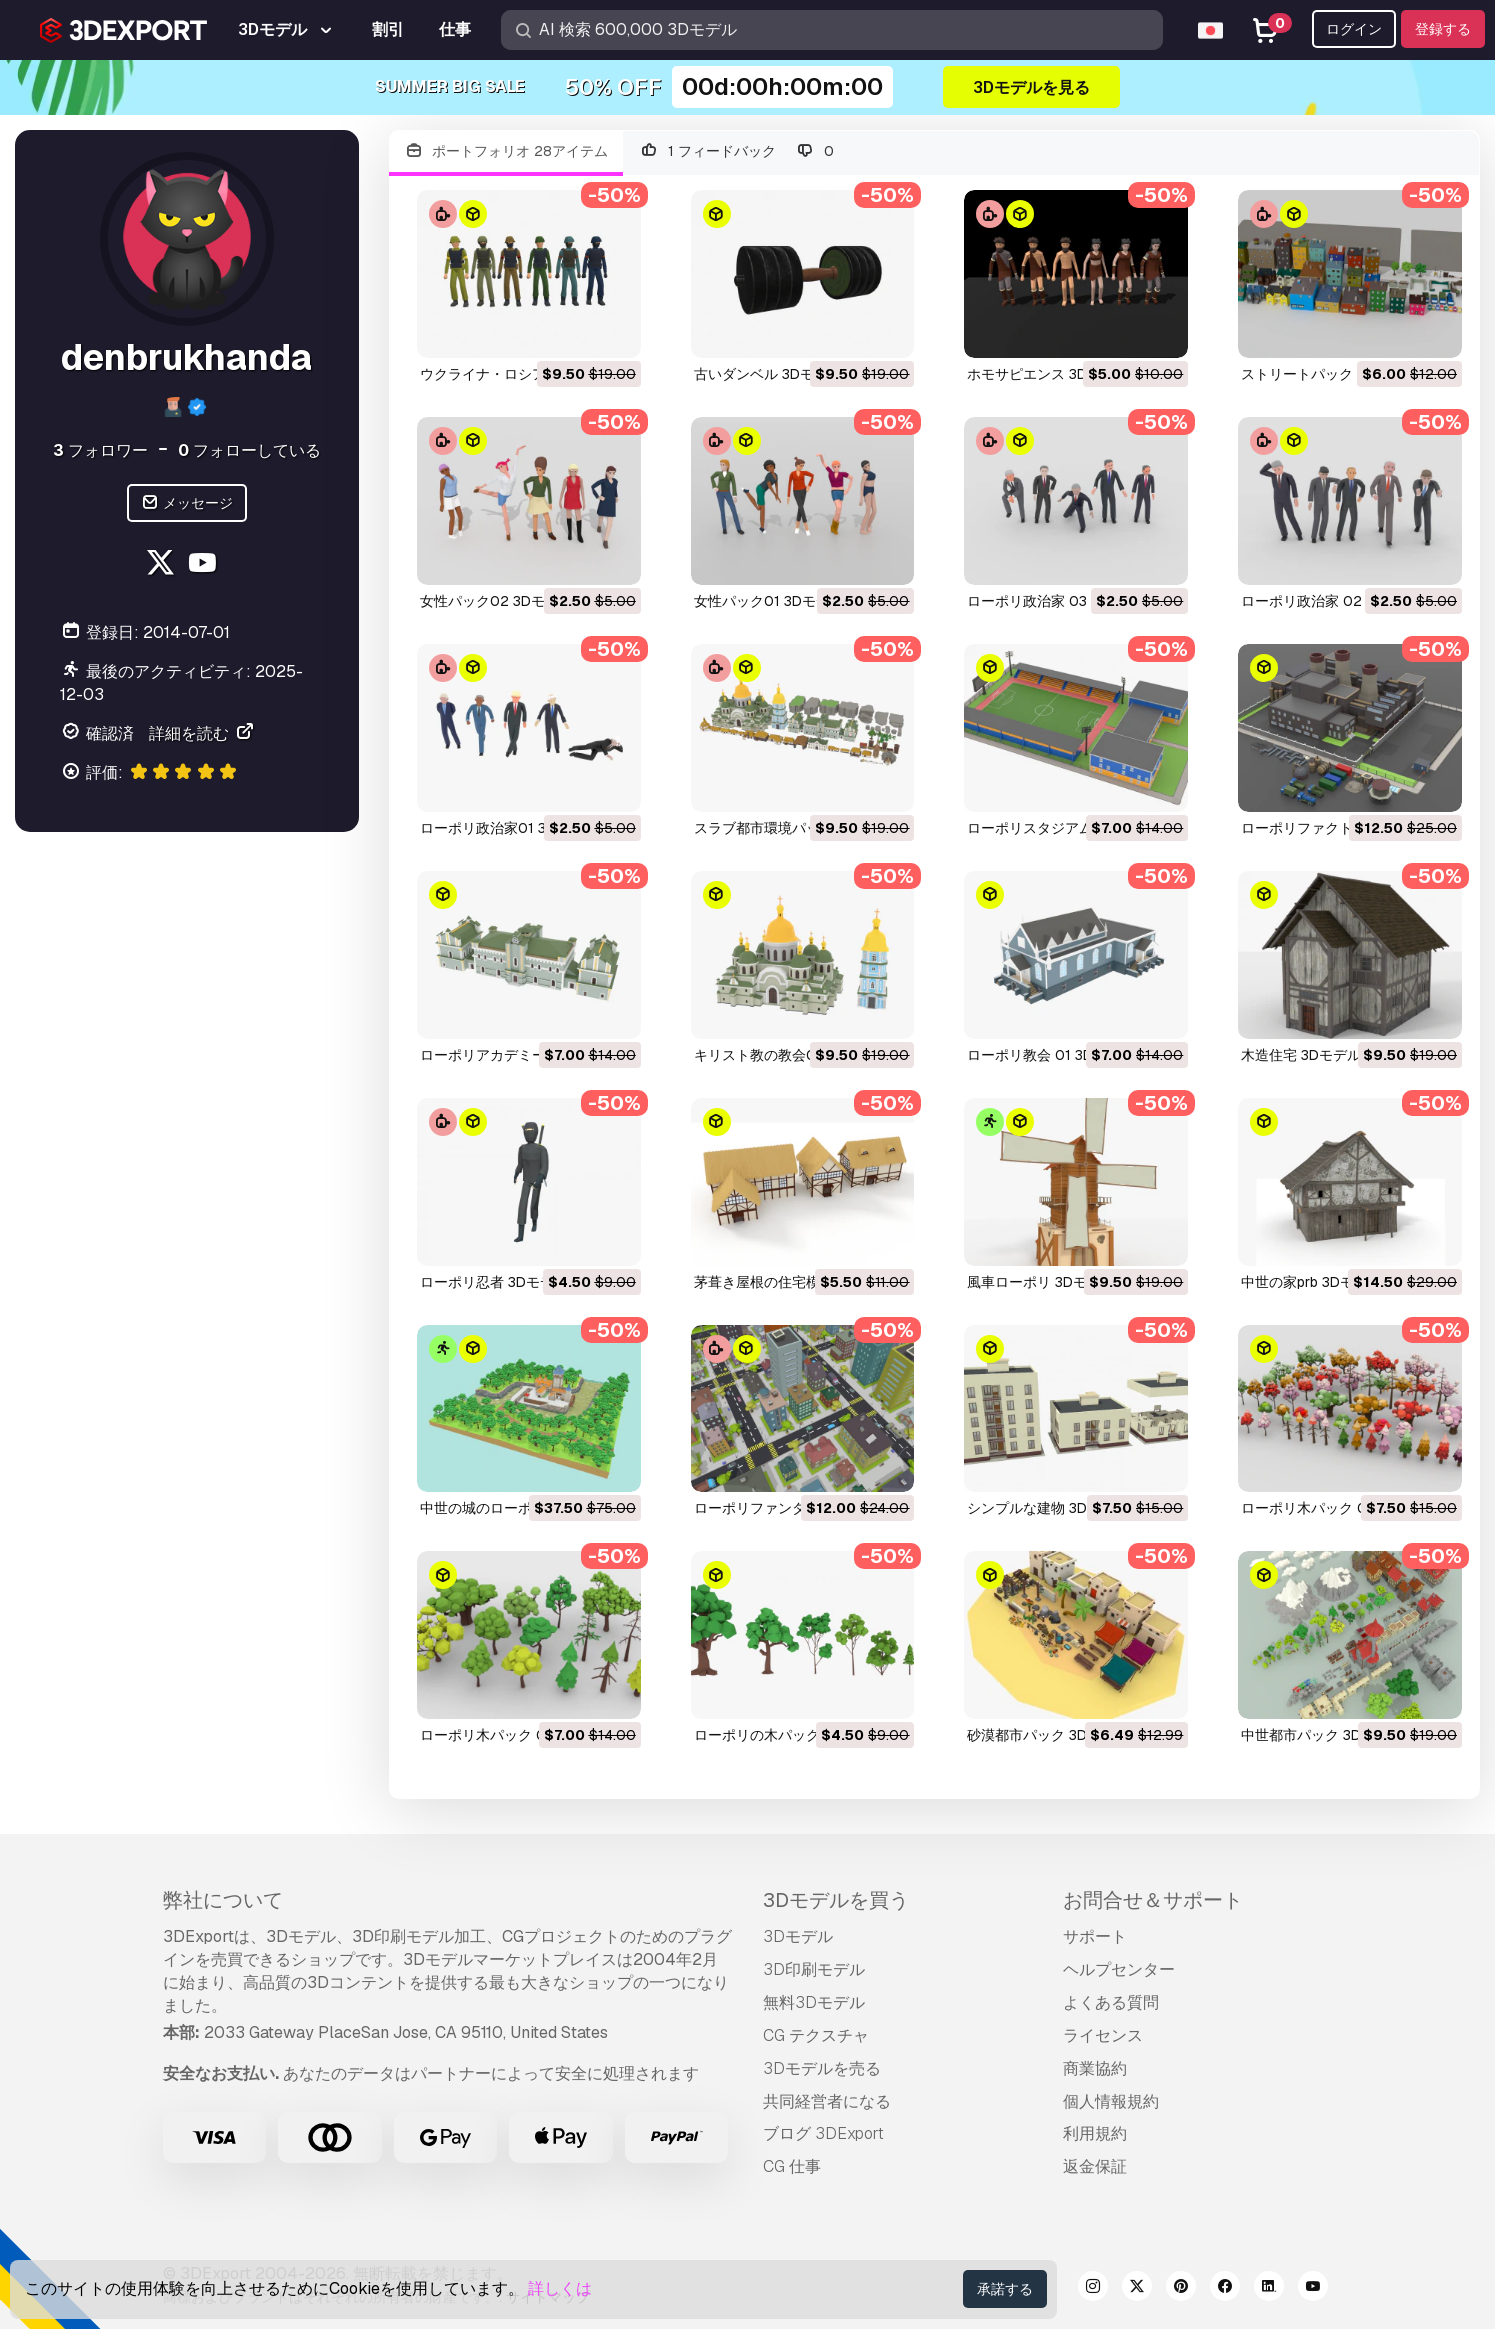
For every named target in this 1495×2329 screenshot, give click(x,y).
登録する (1443, 29)
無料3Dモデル (814, 2002)
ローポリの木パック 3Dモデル (789, 1735)
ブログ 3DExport (823, 2133)
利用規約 (1095, 2133)
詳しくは (560, 2288)
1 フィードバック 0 (736, 151)
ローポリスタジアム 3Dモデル (1062, 828)
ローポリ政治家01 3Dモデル (509, 828)
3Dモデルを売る (822, 2068)
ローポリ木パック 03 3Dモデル (1340, 1508)
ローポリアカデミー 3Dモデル (515, 1055)
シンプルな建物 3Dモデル (1048, 1508)
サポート (1095, 1936)
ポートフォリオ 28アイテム (506, 151)
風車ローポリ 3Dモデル (1041, 1282)
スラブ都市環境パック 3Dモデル (796, 828)
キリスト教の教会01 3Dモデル (790, 1055)
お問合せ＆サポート (1153, 1900)
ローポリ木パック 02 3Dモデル (519, 1735)
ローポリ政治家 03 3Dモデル (1059, 601)
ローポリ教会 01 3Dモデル (1051, 1055)
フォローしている (249, 450)
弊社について (223, 1900)
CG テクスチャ (816, 2035)
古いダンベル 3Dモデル (768, 374)
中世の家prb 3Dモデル (1311, 1282)
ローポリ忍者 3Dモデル (494, 1282)
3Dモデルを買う (836, 1900)
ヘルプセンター (1119, 1969)
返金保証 (1095, 2166)
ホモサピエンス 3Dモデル (1048, 374)
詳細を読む (202, 733)
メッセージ (187, 503)
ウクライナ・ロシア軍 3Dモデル (522, 374)
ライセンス (1103, 2035)
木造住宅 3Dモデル (1301, 1055)
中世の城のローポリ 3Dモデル (515, 1508)
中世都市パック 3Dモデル (1322, 1735)
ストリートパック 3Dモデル (1329, 374)
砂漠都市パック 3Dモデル (1048, 1735)
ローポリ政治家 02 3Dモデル (1333, 601)
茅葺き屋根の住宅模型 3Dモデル (796, 1282)
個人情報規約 (1111, 2101)
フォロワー (100, 450)
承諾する (1005, 2289)
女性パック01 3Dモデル (769, 601)
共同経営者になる (827, 2101)
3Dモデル (798, 1936)
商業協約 (1095, 2068)
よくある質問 (1111, 2002)
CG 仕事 (792, 2166)
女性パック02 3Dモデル (496, 601)
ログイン (1354, 29)
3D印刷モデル (814, 1969)
